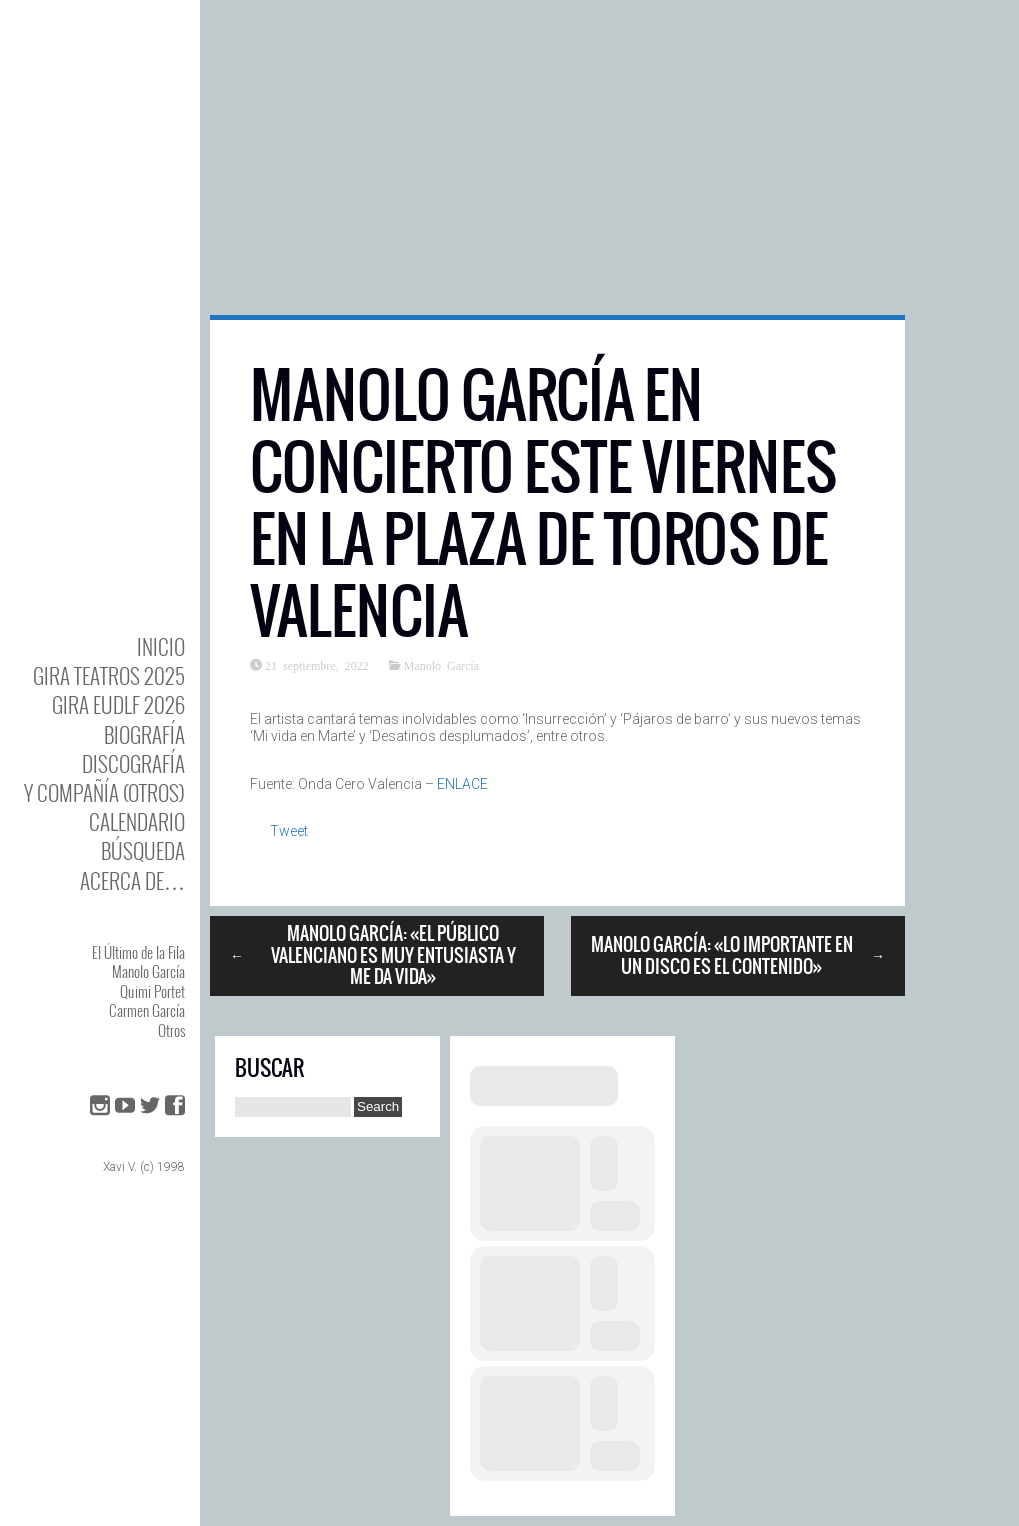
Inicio (161, 646)
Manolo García (148, 971)
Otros (171, 1030)
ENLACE (462, 784)
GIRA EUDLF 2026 (118, 704)
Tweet (289, 831)
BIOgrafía (144, 734)
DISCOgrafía (133, 763)
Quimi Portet (152, 991)
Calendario (137, 821)
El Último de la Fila (138, 952)
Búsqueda (143, 850)
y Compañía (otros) (104, 792)
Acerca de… (132, 880)
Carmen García (147, 1010)
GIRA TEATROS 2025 (109, 675)
